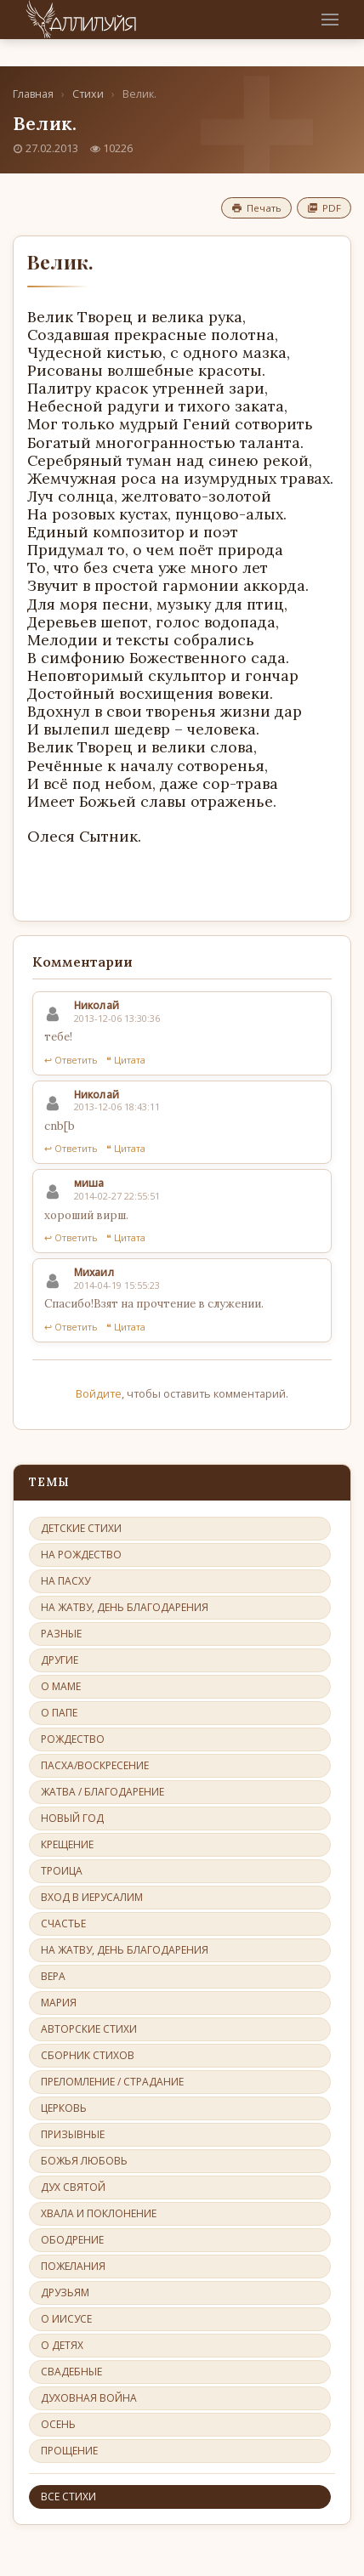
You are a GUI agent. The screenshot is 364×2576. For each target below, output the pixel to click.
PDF (324, 207)
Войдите (99, 1393)
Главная (33, 94)
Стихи (88, 94)
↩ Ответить (71, 1059)
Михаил (94, 1272)
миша (89, 1183)
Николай (96, 1005)
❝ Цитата (125, 1059)
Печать (256, 207)
